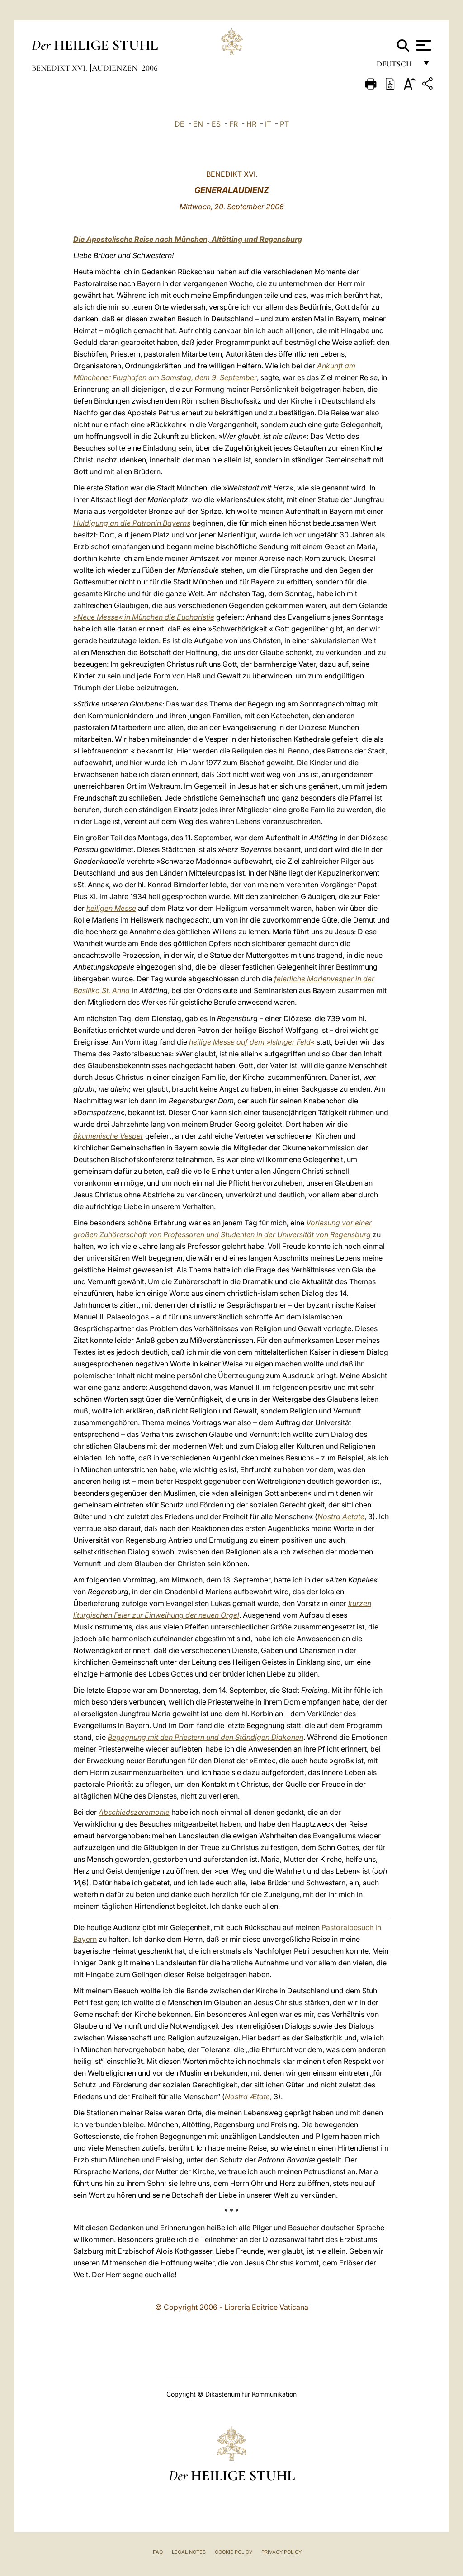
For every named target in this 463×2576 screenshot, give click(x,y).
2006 (150, 68)
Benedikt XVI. (60, 68)
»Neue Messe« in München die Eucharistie (143, 617)
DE (179, 123)
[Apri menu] (422, 45)
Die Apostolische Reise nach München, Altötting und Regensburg (187, 239)
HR (251, 123)
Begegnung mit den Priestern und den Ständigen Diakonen (205, 1737)
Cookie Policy (233, 2552)
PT (284, 123)
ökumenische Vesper (108, 1135)
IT (268, 123)
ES (216, 123)
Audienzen (115, 68)
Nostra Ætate (247, 2096)
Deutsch (397, 67)
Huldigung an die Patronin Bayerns (131, 522)
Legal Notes (189, 2552)
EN (198, 123)
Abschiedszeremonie (134, 1812)
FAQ (158, 2552)
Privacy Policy (281, 2552)
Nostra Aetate (340, 1516)
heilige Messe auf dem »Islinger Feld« (252, 1041)
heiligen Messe (111, 908)
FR (233, 123)
